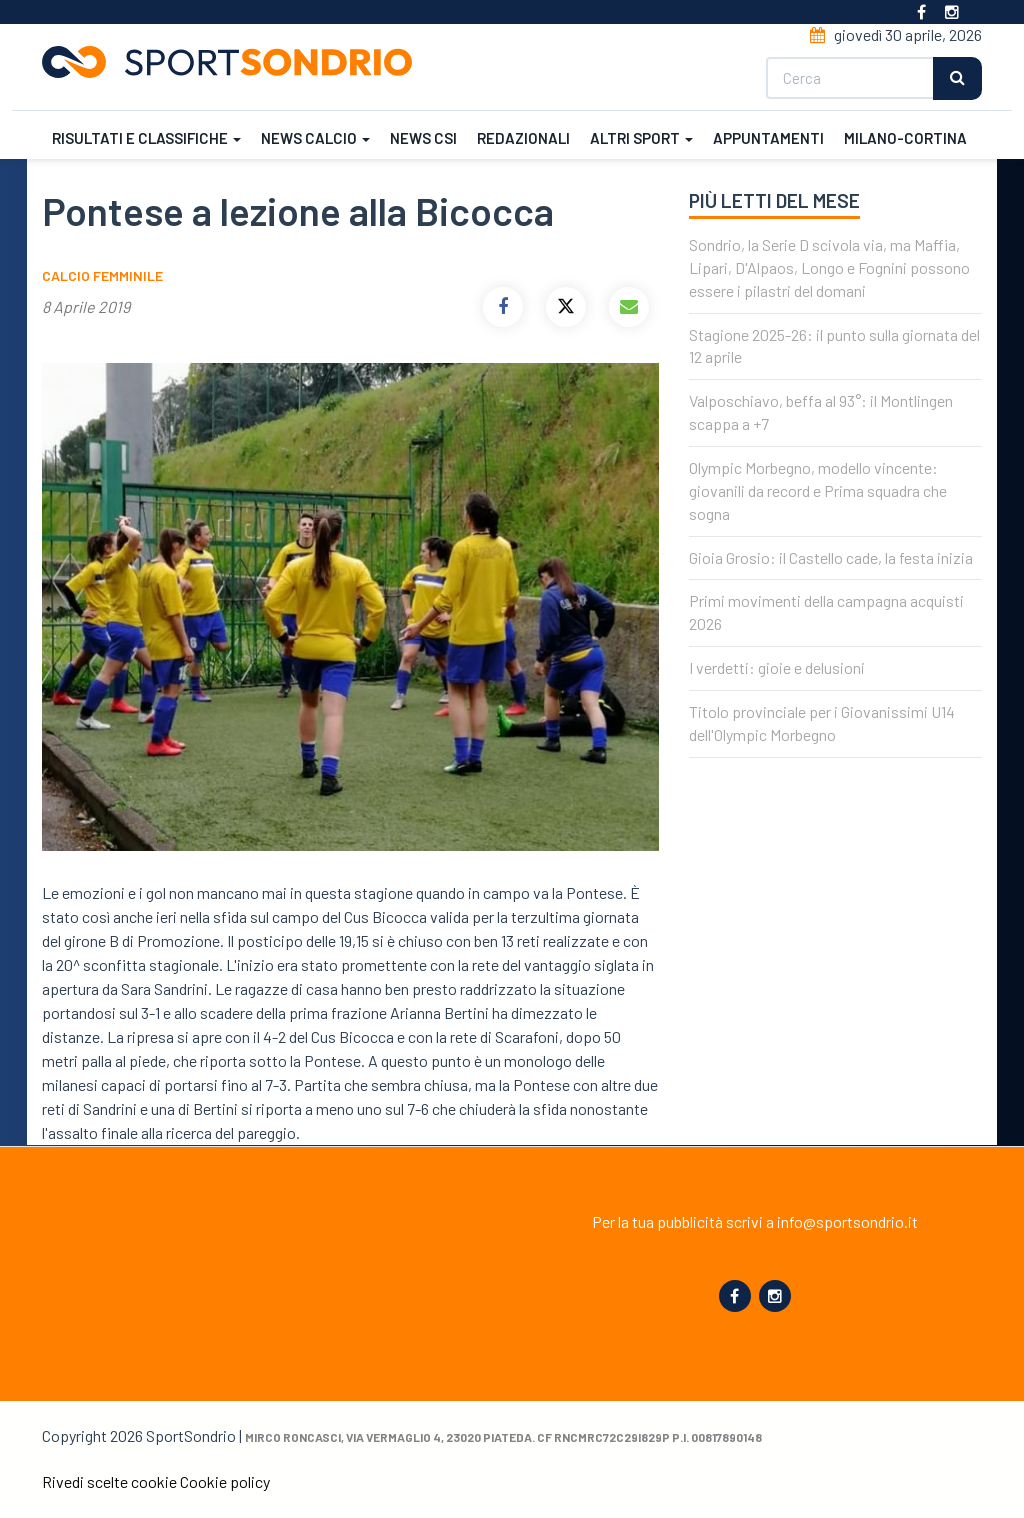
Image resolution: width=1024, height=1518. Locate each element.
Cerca (957, 78)
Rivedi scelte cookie (109, 1481)
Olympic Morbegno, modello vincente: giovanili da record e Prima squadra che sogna (818, 490)
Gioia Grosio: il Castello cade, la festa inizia (831, 557)
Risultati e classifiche (146, 138)
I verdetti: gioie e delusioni (777, 667)
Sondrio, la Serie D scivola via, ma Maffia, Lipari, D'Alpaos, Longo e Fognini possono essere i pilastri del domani (829, 267)
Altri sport (641, 138)
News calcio (315, 138)
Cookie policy (225, 1481)
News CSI (423, 138)
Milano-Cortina (905, 138)
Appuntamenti (768, 138)
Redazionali (523, 138)
